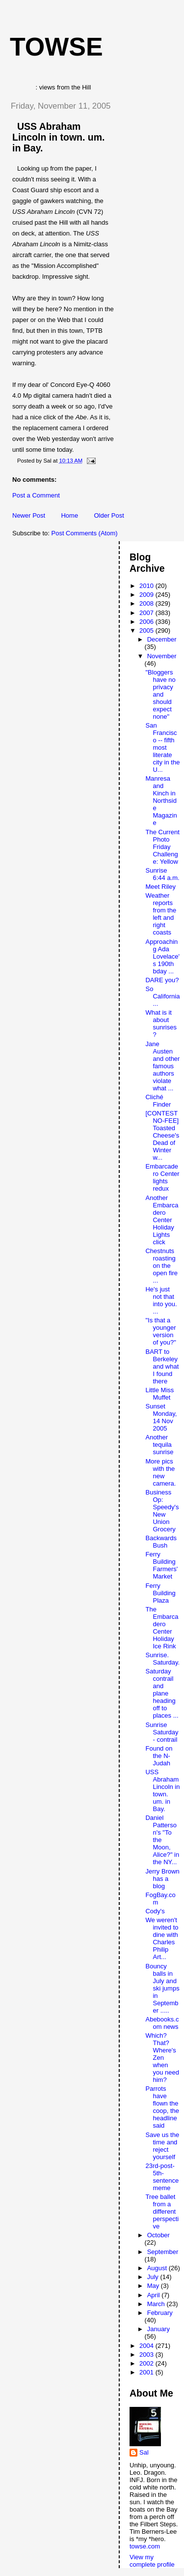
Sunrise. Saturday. (162, 1658)
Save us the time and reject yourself (162, 2146)
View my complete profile (152, 2560)
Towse (56, 46)
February (160, 2312)
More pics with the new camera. (160, 1472)
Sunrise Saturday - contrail (161, 1732)
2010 (147, 585)
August (158, 2268)
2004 (147, 2345)
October (158, 2235)
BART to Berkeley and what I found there (162, 1366)
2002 (147, 2363)
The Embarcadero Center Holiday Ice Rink (161, 1628)
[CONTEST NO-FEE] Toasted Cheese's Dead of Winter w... (162, 1135)
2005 (147, 630)
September (163, 2251)
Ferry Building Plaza (160, 1593)
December (162, 639)
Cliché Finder (158, 1100)
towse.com (145, 2546)
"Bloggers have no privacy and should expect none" (160, 694)
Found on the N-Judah (158, 1756)
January (158, 2329)
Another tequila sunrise (159, 1445)
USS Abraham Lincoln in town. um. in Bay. (58, 137)
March (157, 2304)
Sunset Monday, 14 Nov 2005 (161, 1417)
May (154, 2285)
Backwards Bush (161, 1541)
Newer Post (28, 515)
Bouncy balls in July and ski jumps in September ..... (162, 1988)
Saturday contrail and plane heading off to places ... (161, 1693)
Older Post (109, 515)
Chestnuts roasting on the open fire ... (161, 1265)
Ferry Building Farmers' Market (161, 1565)
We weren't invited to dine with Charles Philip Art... (161, 1938)
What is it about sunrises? (160, 1023)
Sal (144, 2452)
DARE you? (162, 980)
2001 (147, 2372)
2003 (147, 2354)
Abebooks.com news (162, 2023)
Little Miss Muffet (159, 1393)
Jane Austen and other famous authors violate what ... (162, 1066)
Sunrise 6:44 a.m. (162, 874)
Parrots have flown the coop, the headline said (162, 2107)
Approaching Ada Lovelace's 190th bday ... (162, 956)
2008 (147, 603)
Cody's (154, 1911)
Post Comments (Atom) (85, 533)
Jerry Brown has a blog (162, 1879)
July (153, 2277)
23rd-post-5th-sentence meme (162, 2177)
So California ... (162, 996)
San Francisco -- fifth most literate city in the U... (162, 747)
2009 (147, 594)
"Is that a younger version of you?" (160, 1331)
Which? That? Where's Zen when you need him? (162, 2057)
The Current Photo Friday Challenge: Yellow (162, 846)
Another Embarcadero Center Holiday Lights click (161, 1220)
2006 (147, 621)
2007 (147, 612)
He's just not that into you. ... (161, 1300)
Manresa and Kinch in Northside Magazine (161, 800)
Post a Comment (36, 495)
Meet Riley (160, 886)
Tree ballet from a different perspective (162, 2211)
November (162, 656)
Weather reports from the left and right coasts (160, 914)
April (154, 2295)
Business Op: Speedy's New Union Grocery (162, 1511)
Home (69, 515)
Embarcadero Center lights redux (162, 1177)
